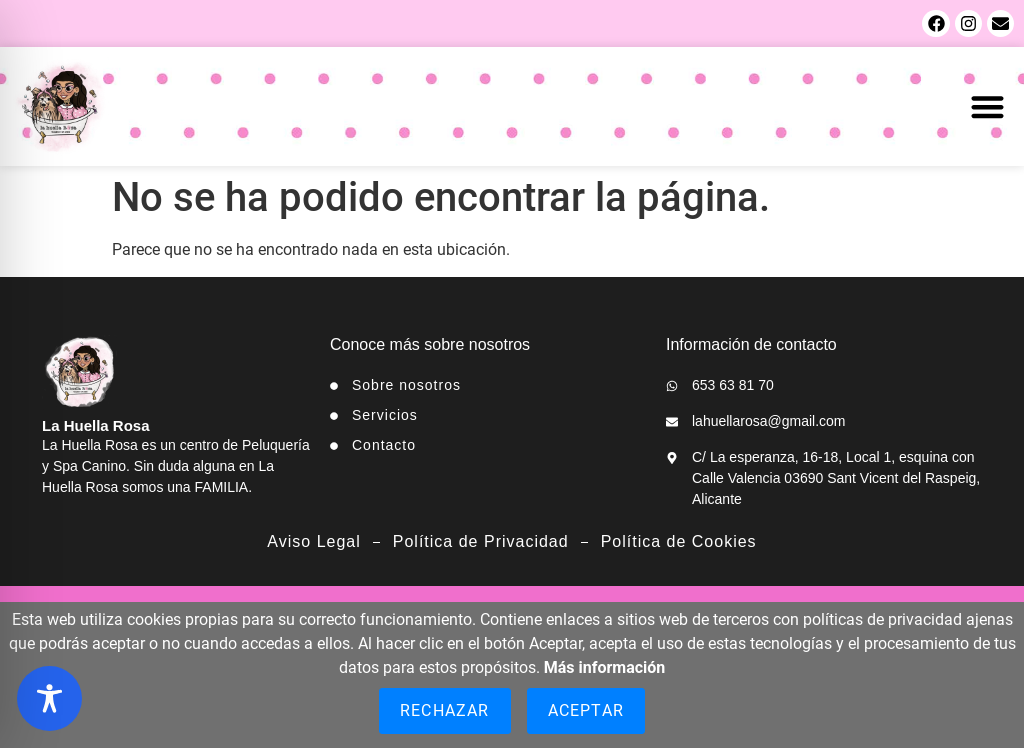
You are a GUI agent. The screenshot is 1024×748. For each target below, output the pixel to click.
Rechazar (445, 710)
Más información (605, 667)
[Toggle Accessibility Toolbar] (49, 698)
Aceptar (586, 710)
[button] (988, 106)
